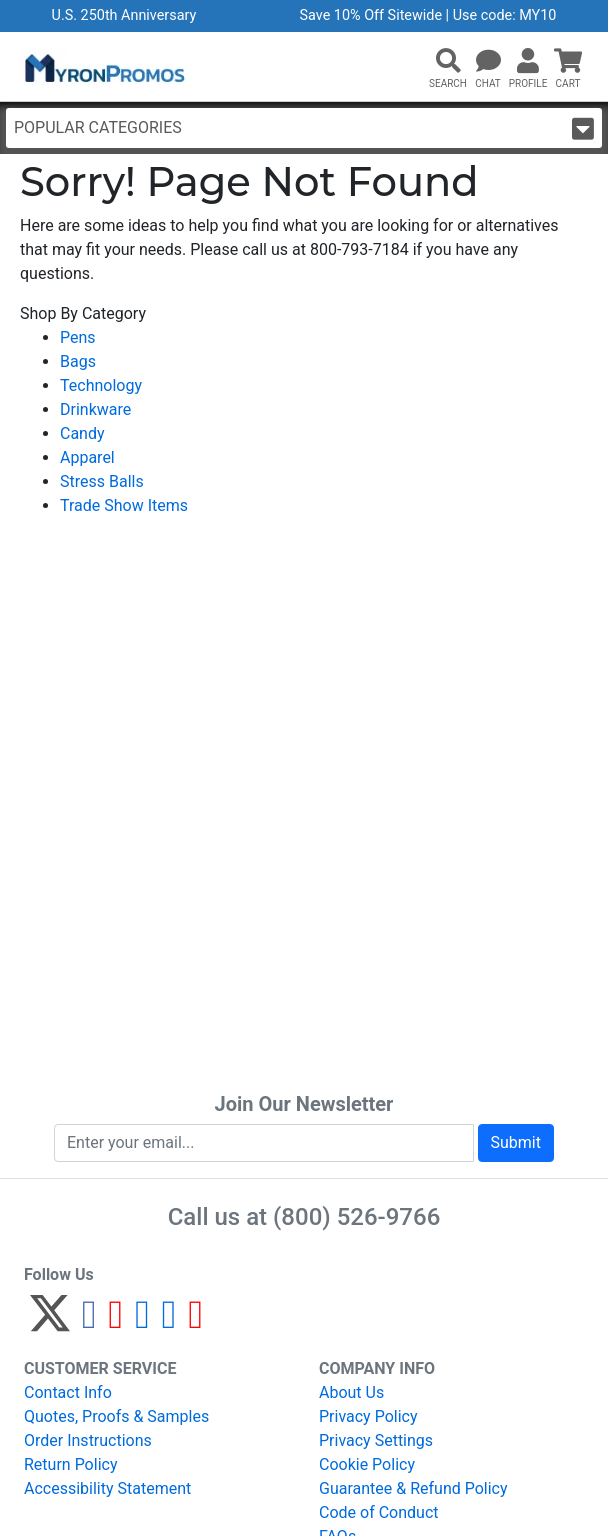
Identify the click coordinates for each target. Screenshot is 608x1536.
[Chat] (488, 62)
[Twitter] (50, 1322)
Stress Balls (102, 481)
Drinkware (95, 409)
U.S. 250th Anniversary (124, 15)
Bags (78, 361)
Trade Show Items (124, 505)
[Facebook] (89, 1322)
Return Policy (70, 1464)
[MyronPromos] (103, 67)
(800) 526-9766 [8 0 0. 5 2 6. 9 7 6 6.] (356, 1217)
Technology (101, 385)
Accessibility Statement (107, 1488)
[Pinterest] (116, 1322)
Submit (516, 1142)
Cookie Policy (367, 1464)
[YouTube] (195, 1322)
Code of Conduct (379, 1512)
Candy (82, 433)
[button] (448, 62)
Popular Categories (304, 128)
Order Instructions (88, 1440)
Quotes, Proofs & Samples (116, 1416)
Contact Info (68, 1392)
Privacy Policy (368, 1416)
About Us (351, 1392)
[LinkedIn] (169, 1322)
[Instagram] (142, 1322)
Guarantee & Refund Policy (413, 1488)
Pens (78, 337)
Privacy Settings (376, 1440)
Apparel (87, 457)
